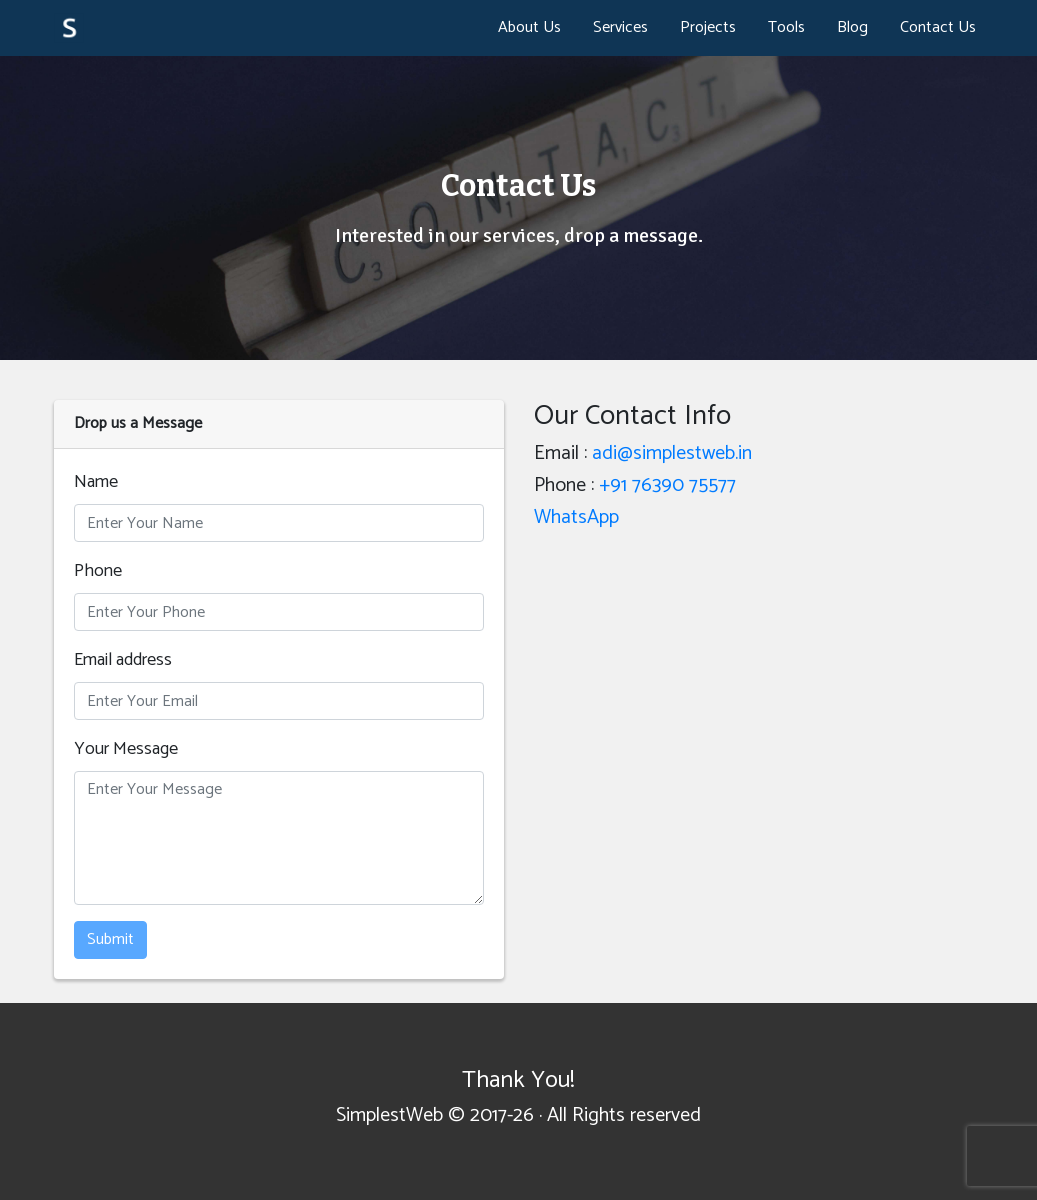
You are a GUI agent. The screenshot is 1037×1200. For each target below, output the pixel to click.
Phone (98, 571)
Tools (786, 27)
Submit (110, 939)
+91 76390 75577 (667, 485)
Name (96, 482)
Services (620, 27)
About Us (529, 27)
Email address (123, 660)
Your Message (126, 749)
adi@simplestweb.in (672, 453)
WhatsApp (576, 517)
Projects (708, 27)
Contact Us (938, 27)
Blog (852, 27)
